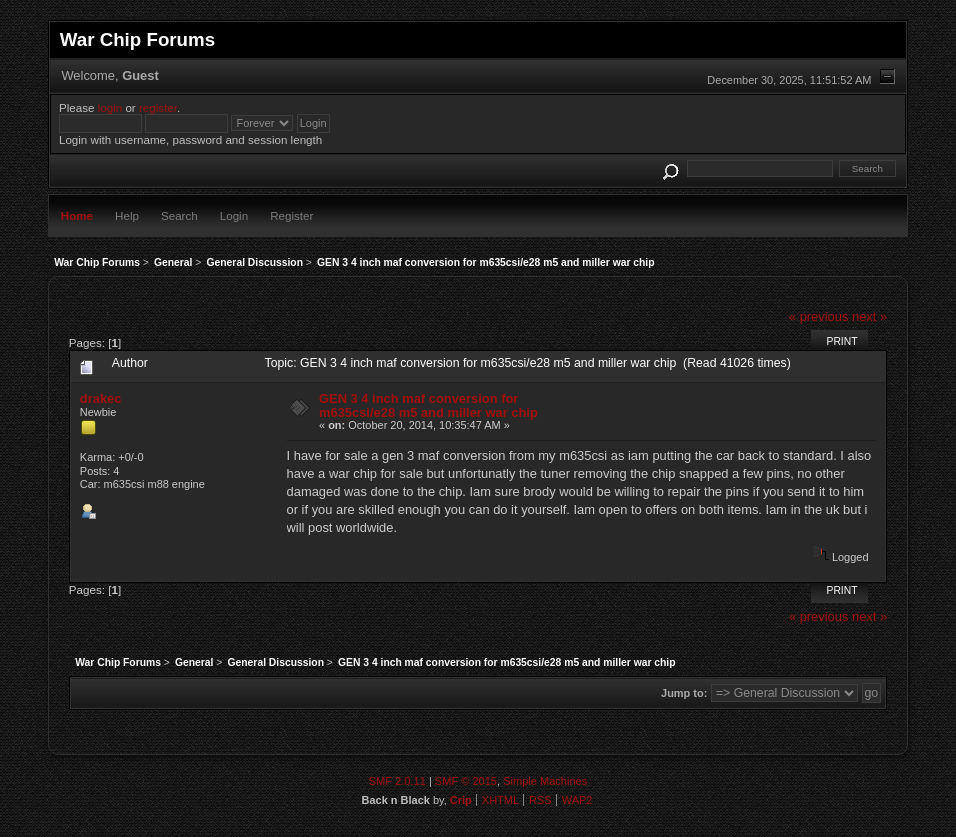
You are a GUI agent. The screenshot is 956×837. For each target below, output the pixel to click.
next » (869, 316)
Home (77, 215)
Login (234, 215)
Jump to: (684, 693)
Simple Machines (545, 781)
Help (127, 215)
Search (179, 215)
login (110, 107)
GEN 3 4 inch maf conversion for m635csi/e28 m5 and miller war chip (428, 405)
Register (291, 215)
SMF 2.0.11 (397, 781)
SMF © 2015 (466, 781)
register (158, 107)
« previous (819, 316)
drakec (101, 398)
